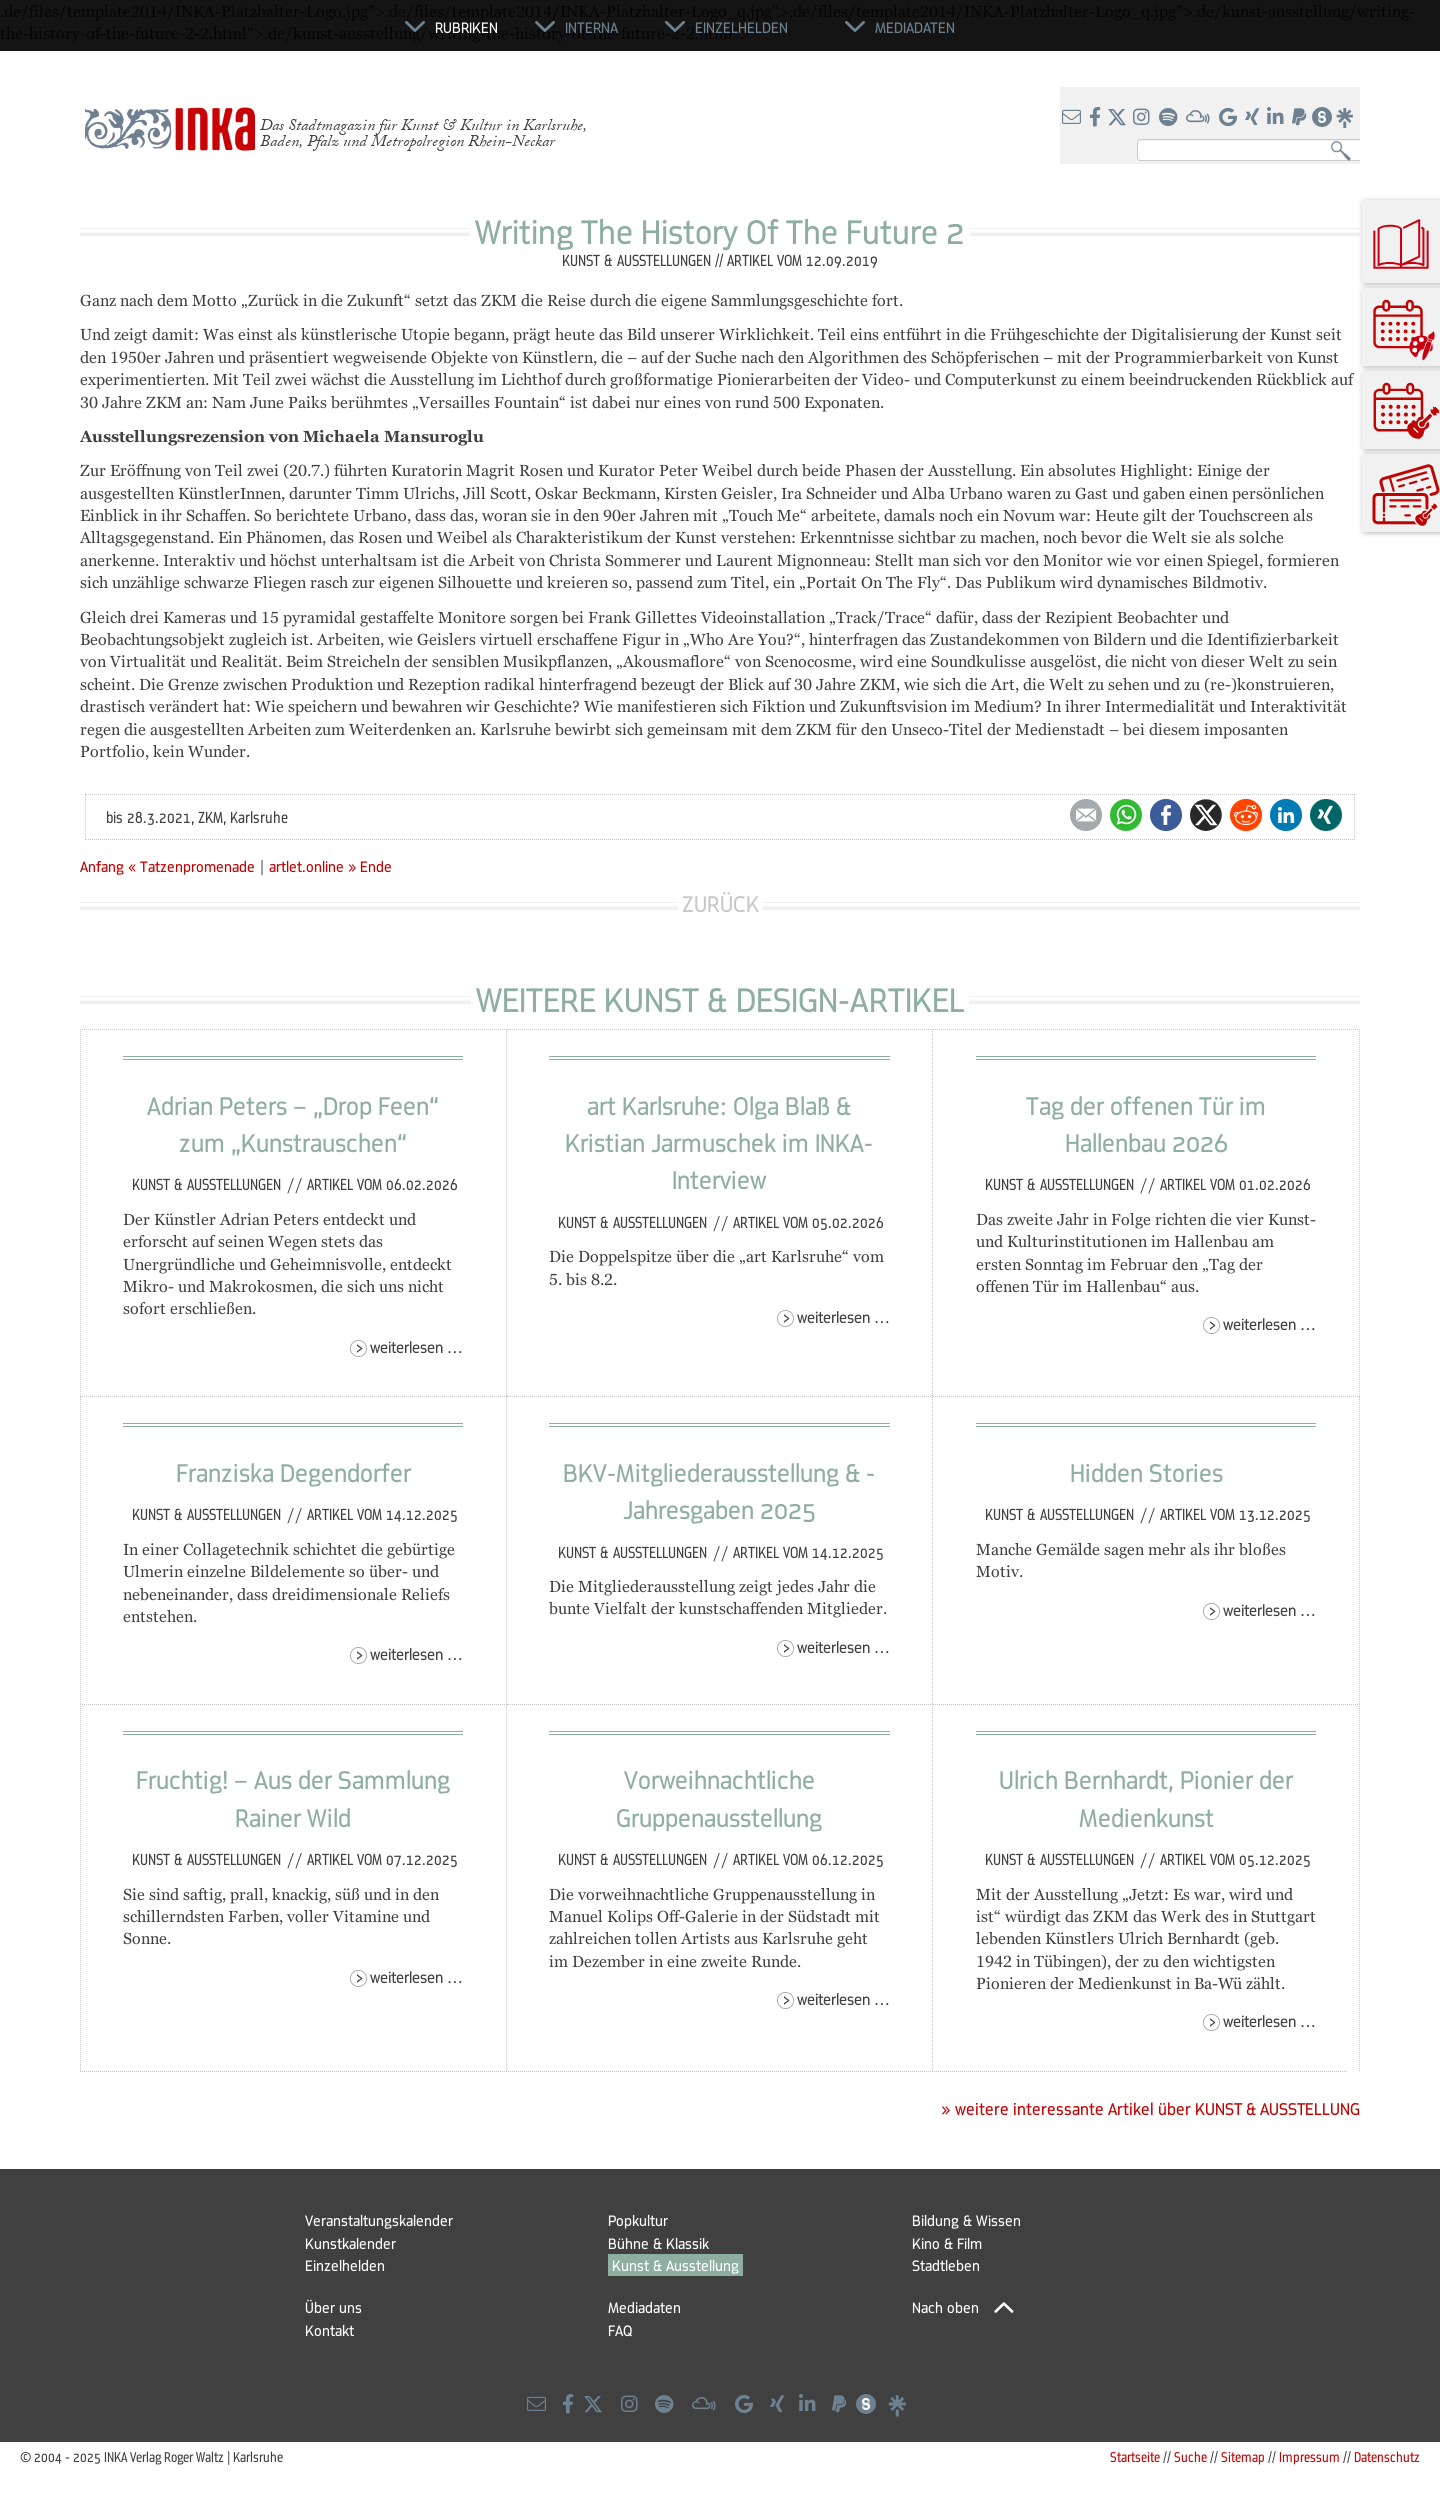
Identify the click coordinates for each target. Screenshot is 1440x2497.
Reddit (1246, 815)
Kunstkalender (350, 2243)
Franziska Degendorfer (293, 1472)
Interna (591, 27)
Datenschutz (1387, 2456)
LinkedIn (1286, 815)
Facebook (1166, 815)
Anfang (102, 866)
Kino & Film (947, 2243)
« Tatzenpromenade (193, 866)
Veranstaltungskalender (379, 2220)
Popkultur (638, 2220)
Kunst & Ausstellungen (208, 1184)
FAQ (620, 2330)
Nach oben (945, 2307)
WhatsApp (1126, 815)
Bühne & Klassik (658, 2243)
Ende (376, 866)
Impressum (1309, 2456)
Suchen (1345, 151)
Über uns (333, 2307)
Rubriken (466, 27)
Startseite (1135, 2456)
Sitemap (1243, 2456)
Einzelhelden (345, 2265)
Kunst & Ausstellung (675, 2265)
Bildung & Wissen (966, 2220)
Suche (1190, 2456)
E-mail (1086, 815)
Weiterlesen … (416, 1346)
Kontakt (329, 2330)
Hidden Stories (1146, 1472)
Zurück (720, 903)
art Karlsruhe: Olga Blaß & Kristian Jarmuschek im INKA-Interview (719, 1142)
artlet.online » (312, 866)
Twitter (1206, 815)
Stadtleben (946, 2265)
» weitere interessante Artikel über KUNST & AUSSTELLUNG (1150, 2109)
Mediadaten (644, 2307)
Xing (1326, 815)
